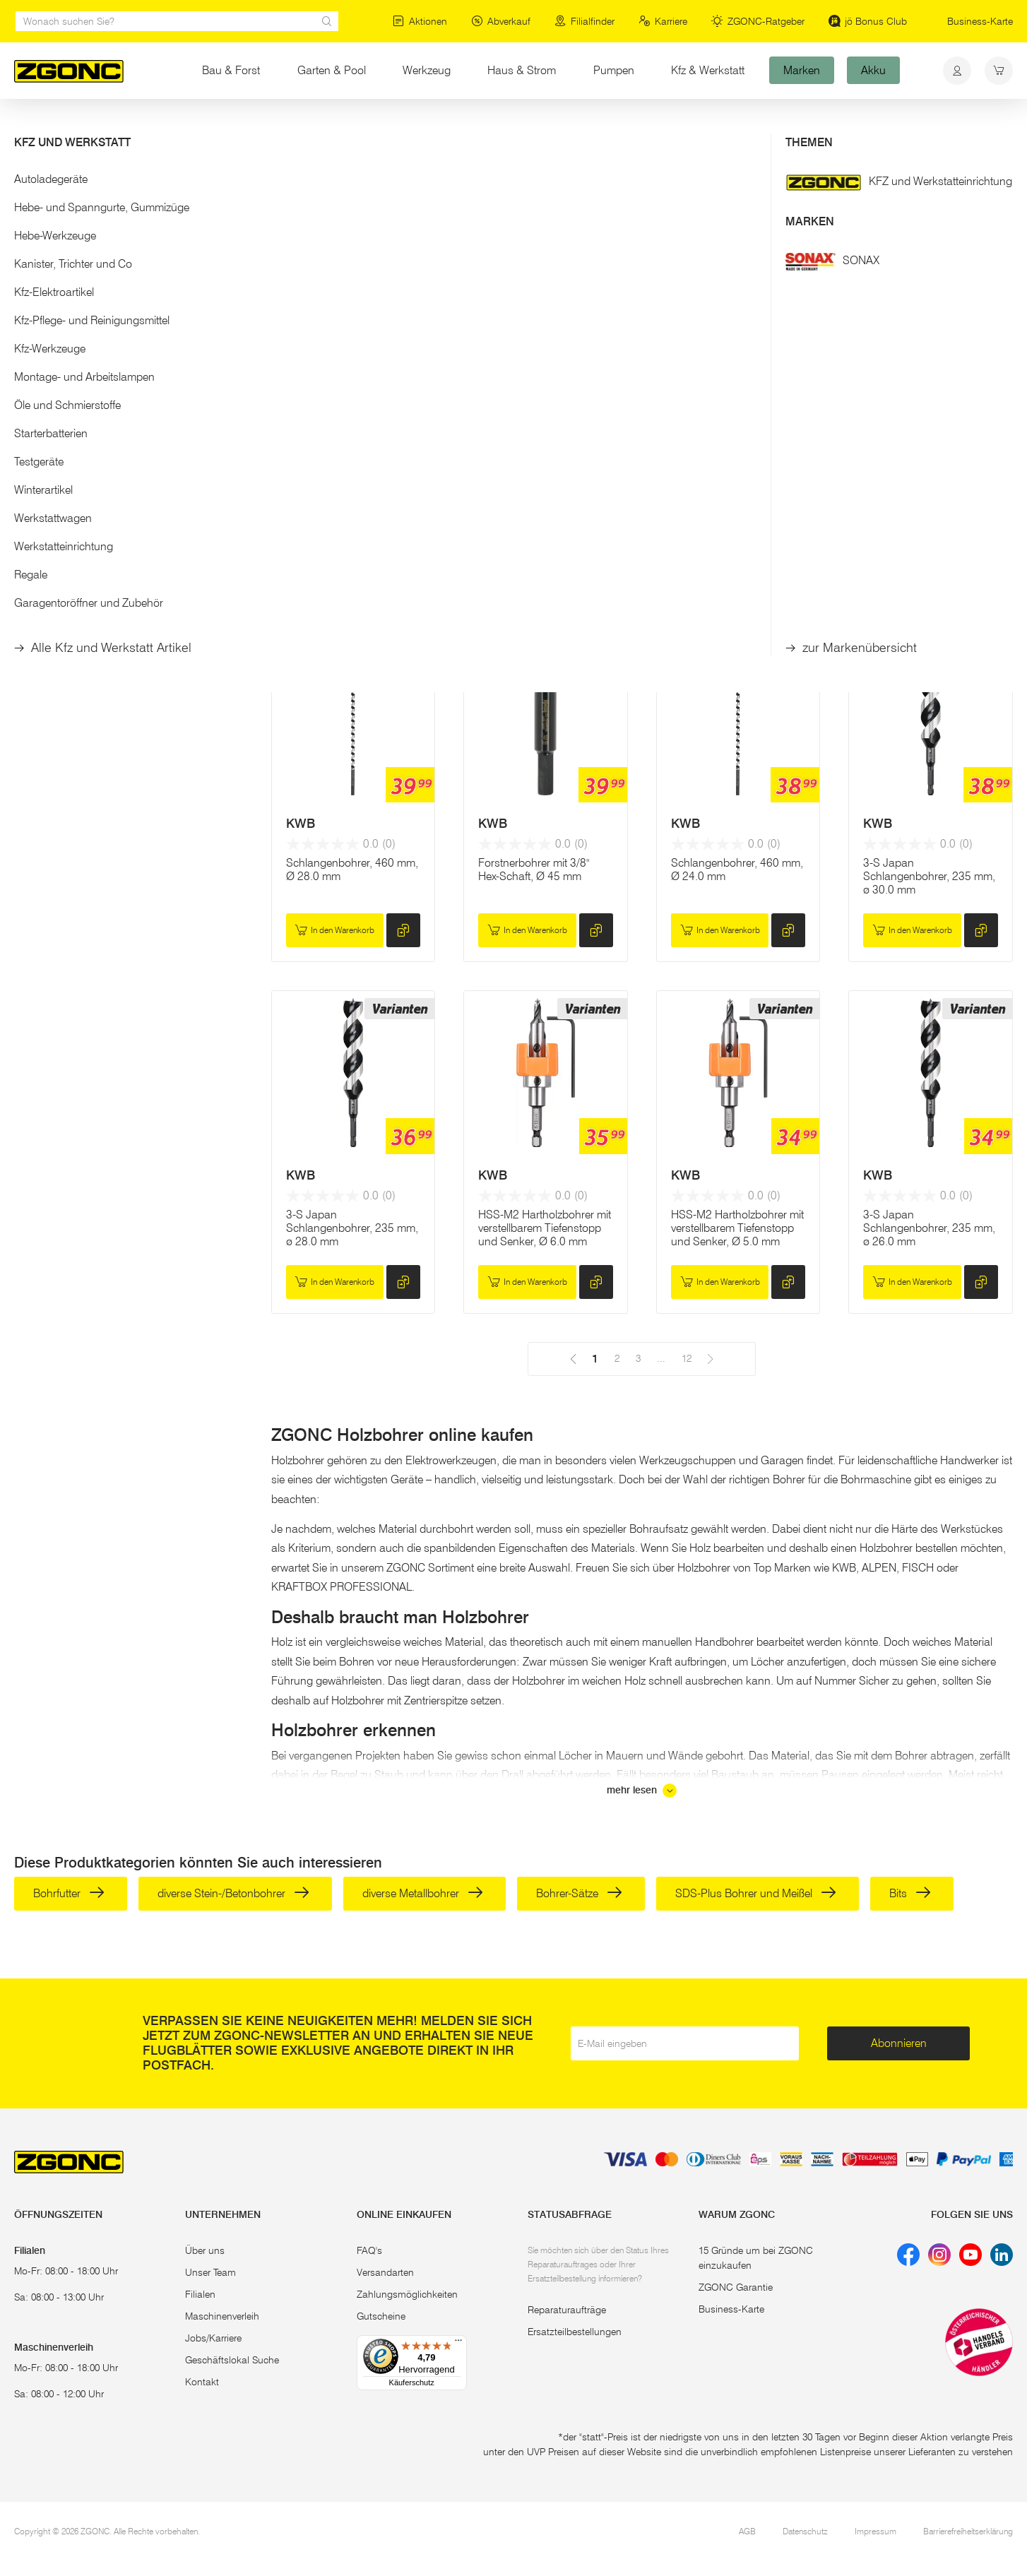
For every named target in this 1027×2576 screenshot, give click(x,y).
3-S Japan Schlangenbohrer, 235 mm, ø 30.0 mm (929, 876)
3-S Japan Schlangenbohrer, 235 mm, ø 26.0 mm (929, 1228)
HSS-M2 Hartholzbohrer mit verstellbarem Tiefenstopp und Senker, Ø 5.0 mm (737, 1228)
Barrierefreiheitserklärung (968, 2531)
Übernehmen (128, 365)
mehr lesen (642, 1790)
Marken (801, 70)
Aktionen (420, 21)
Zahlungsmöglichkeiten (407, 2294)
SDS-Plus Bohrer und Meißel (755, 1893)
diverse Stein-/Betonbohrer (233, 1893)
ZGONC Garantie (736, 2287)
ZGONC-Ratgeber (758, 21)
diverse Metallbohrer (422, 1893)
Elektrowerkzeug (145, 125)
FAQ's (369, 2250)
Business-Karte (980, 21)
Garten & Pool (331, 70)
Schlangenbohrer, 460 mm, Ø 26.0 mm (929, 531)
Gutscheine (381, 2316)
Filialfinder (584, 21)
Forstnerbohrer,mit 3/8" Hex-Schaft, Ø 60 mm (353, 531)
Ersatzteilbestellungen (575, 2331)
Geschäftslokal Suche (232, 2360)
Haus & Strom (530, 69)
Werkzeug (427, 70)
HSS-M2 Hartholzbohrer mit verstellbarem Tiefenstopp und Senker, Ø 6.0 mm (544, 1228)
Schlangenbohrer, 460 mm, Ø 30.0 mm (737, 531)
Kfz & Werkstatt (707, 70)
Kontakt (202, 2381)
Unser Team (210, 2272)
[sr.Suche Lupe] (327, 21)
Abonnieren (899, 2043)
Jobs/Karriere (213, 2338)
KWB (300, 486)
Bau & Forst (231, 70)
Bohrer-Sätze (579, 1893)
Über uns (205, 2250)
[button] (128, 239)
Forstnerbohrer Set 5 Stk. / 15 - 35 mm (541, 531)
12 (625, 262)
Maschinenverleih (222, 2316)
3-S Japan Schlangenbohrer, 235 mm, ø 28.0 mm (352, 1228)
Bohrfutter (69, 1893)
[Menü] (458, 2343)
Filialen (200, 2294)
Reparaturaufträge (567, 2309)
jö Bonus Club (868, 21)
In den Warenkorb (334, 579)
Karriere (663, 21)
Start (24, 125)
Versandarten (385, 2272)
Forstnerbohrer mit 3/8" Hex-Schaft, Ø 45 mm (533, 869)
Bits (910, 1893)
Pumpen (613, 70)
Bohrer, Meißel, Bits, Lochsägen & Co (277, 125)
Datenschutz (805, 2531)
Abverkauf (500, 21)
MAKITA (501, 486)
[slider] (29, 285)
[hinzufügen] (403, 579)
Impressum (875, 2531)
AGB (747, 2531)
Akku (873, 70)
